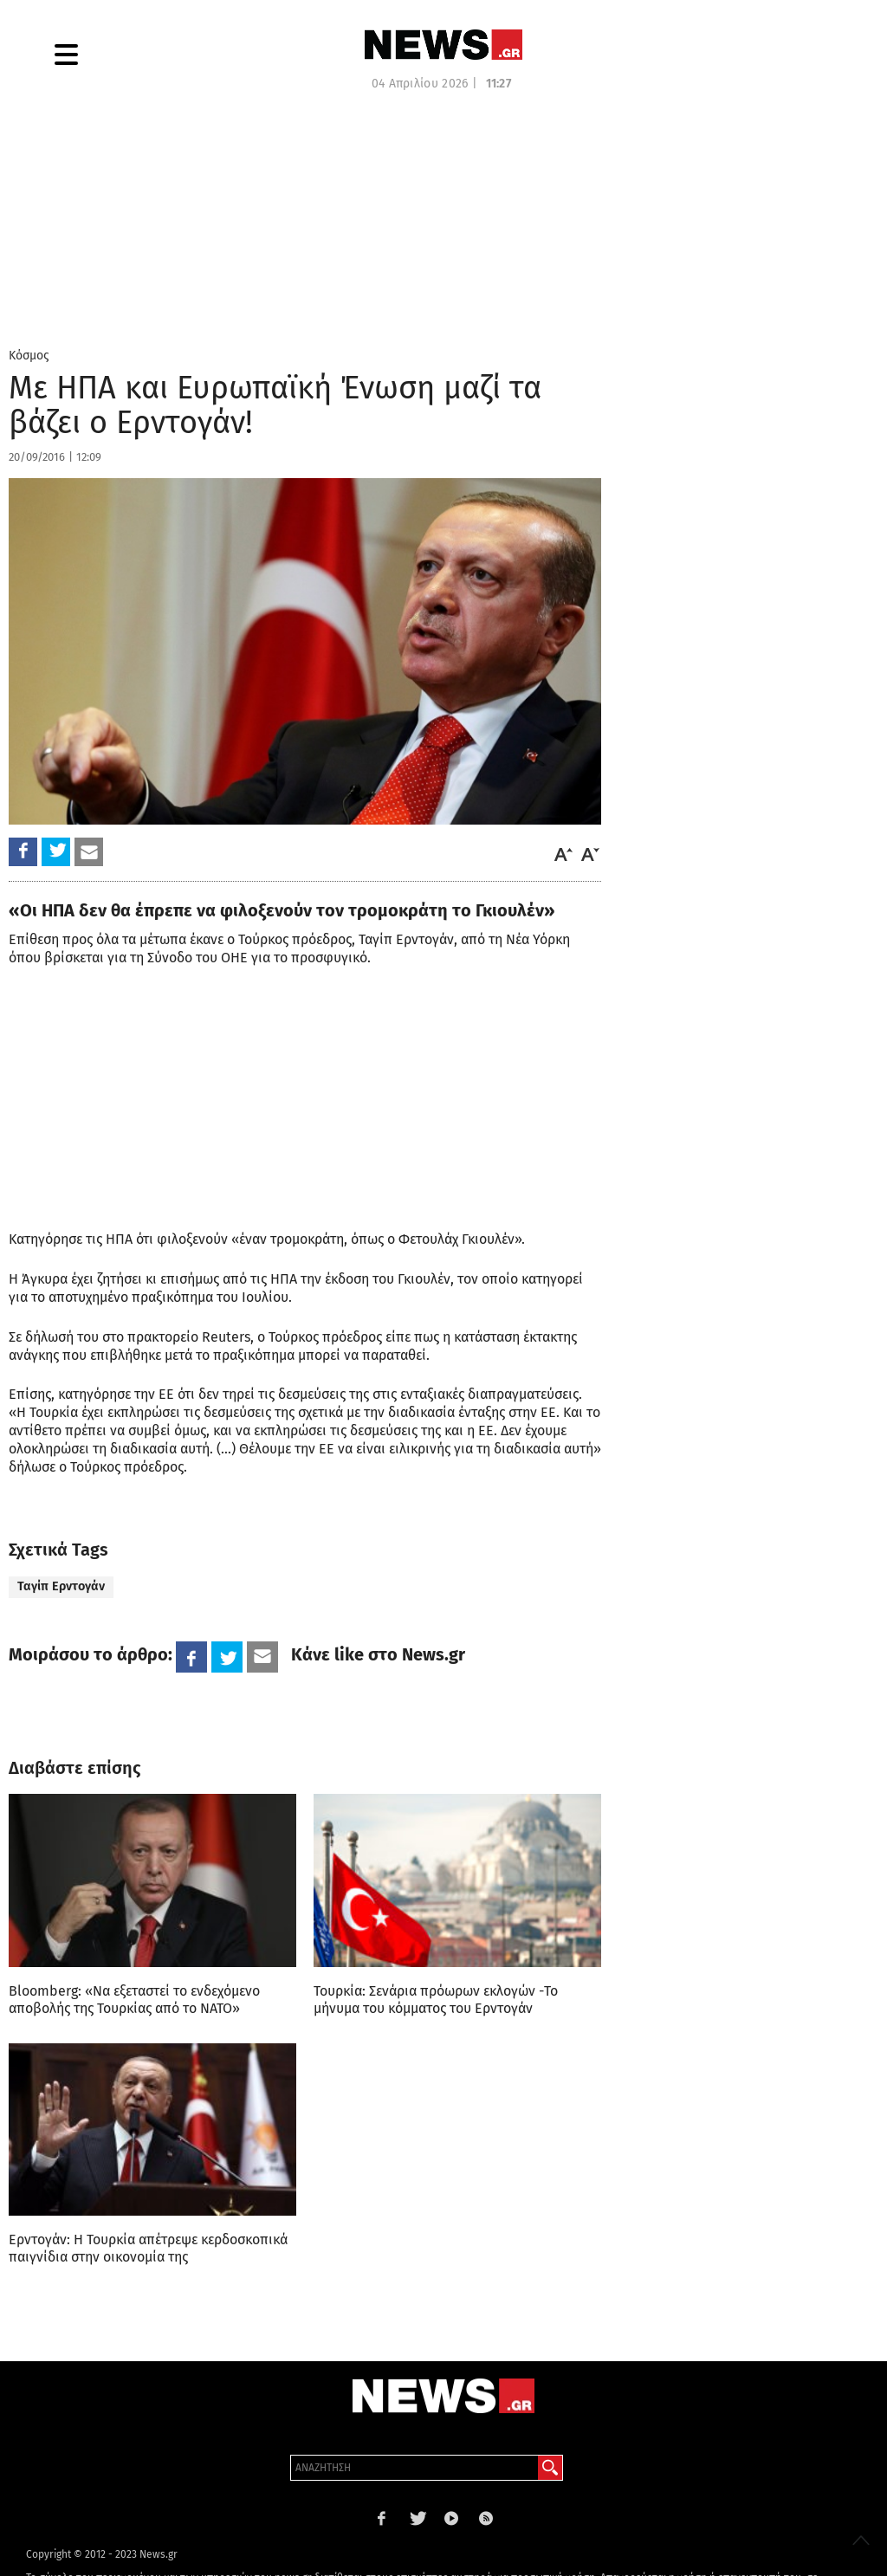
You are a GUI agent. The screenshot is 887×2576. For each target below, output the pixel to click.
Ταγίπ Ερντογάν (61, 1586)
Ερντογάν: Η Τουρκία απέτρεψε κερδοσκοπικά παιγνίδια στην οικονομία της (148, 2248)
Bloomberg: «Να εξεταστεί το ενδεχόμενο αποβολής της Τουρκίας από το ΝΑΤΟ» (134, 1999)
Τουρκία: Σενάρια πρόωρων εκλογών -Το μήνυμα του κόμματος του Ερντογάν (436, 1999)
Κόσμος (29, 355)
